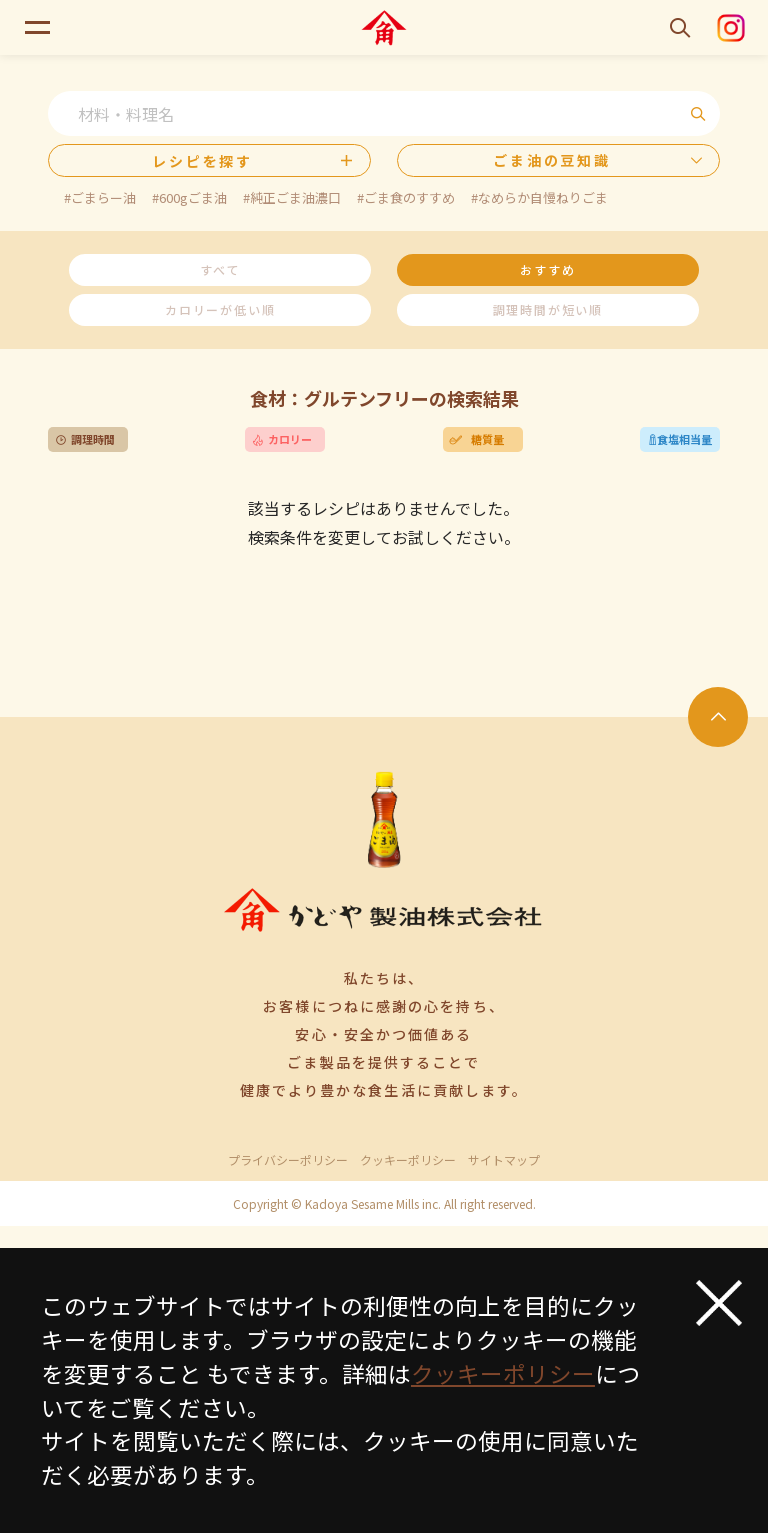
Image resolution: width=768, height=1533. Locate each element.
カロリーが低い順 (220, 309)
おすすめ (547, 269)
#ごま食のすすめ (406, 197)
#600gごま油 (189, 197)
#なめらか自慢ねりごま (539, 197)
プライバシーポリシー (288, 1160)
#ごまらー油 (100, 197)
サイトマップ (504, 1160)
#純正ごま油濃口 (292, 197)
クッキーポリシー (408, 1160)
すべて (220, 269)
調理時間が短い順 (548, 309)
